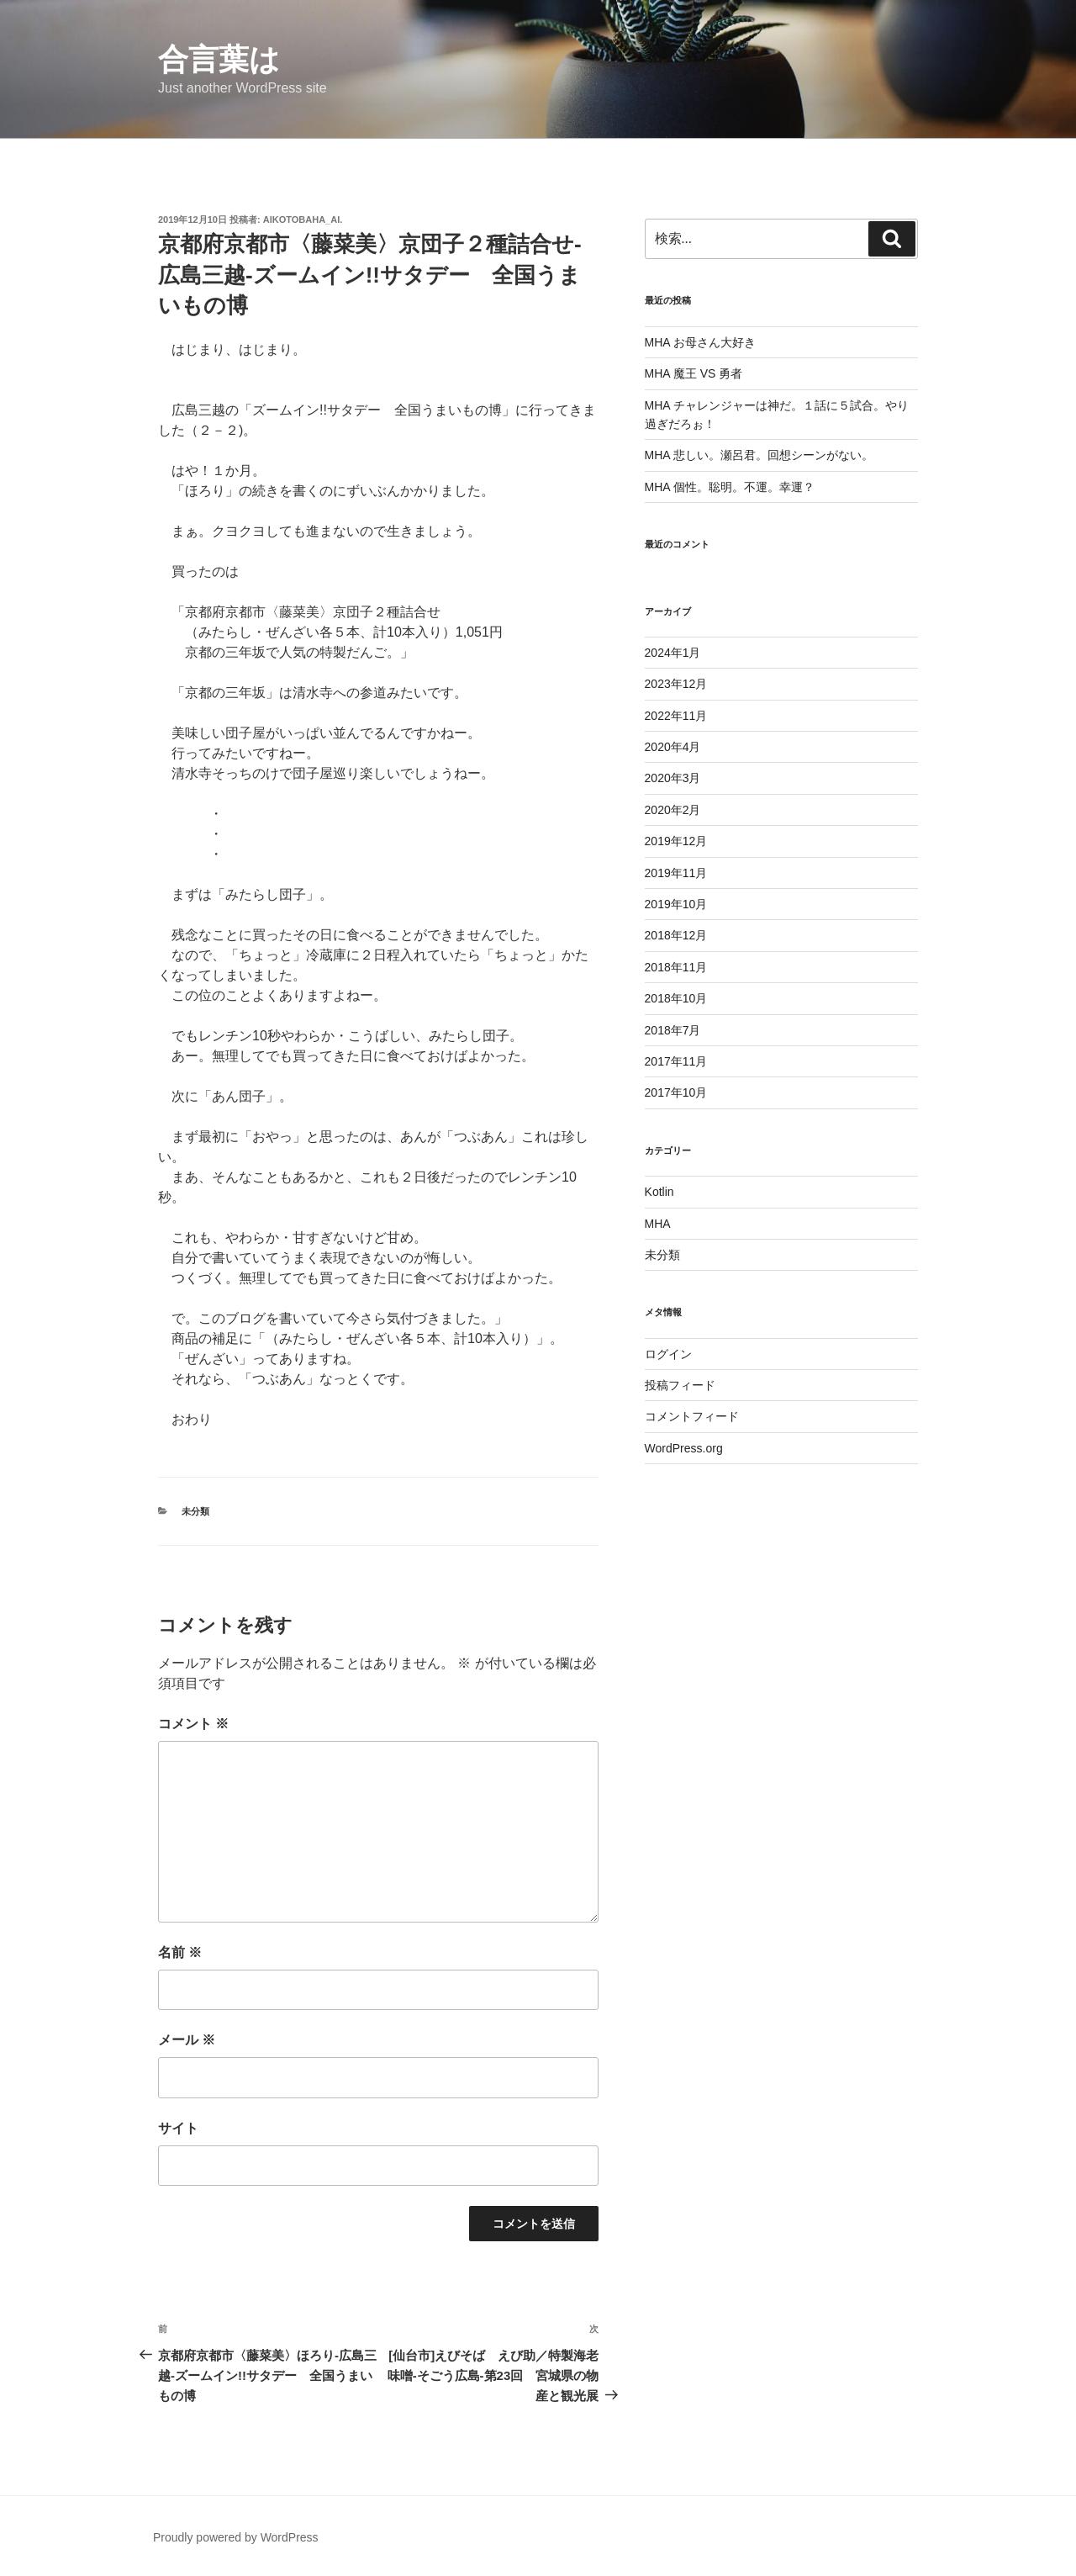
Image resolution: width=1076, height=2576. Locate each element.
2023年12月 (676, 683)
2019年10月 (676, 904)
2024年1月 (673, 652)
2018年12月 (676, 935)
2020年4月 (673, 747)
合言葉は (219, 59)
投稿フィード (680, 1385)
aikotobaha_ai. (303, 219)
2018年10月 (676, 998)
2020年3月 (673, 778)
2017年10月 (676, 1092)
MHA (658, 1223)
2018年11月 (676, 967)
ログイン (668, 1354)
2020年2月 (673, 810)
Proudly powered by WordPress (236, 2537)
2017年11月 (676, 1061)
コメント (193, 1723)
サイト (178, 2128)
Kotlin (659, 1191)
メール (186, 2040)
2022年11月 (676, 715)
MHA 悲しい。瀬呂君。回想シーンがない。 (759, 455)
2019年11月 (676, 873)
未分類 (195, 1511)
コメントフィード (692, 1416)
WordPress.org (684, 1448)
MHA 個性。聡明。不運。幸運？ (730, 487)
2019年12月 (676, 841)
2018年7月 (673, 1030)
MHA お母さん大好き (700, 342)
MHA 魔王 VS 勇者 (694, 373)
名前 (180, 1952)
